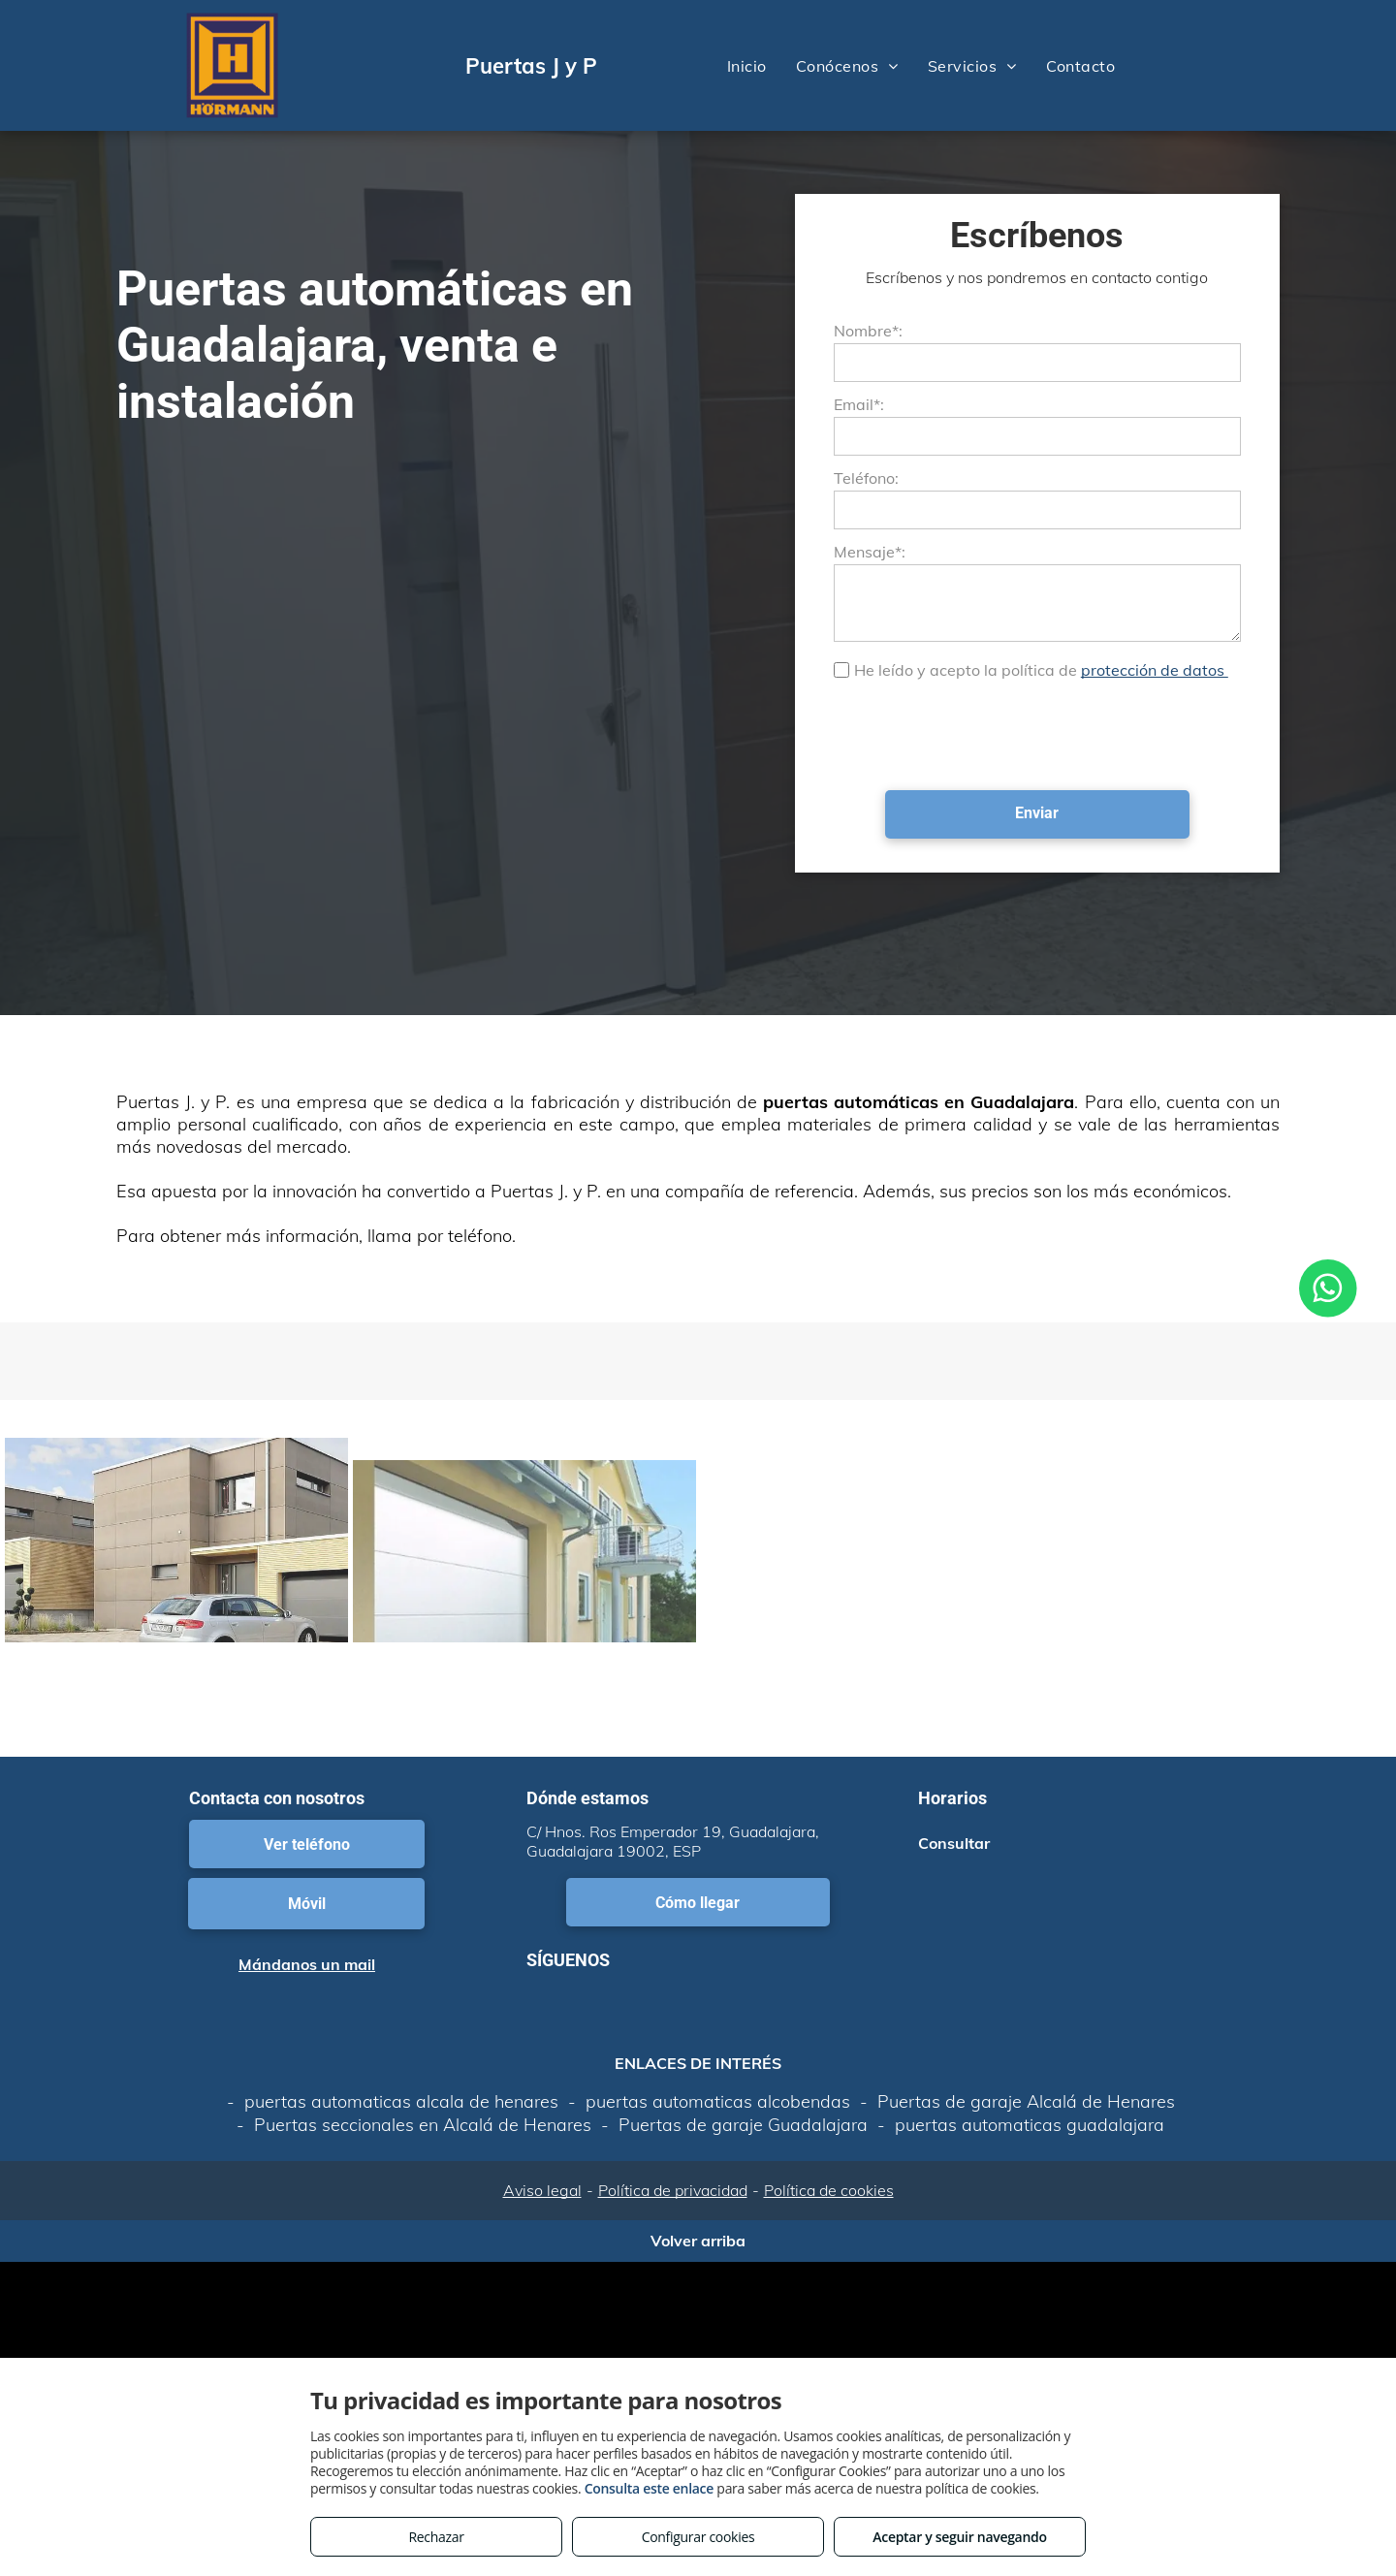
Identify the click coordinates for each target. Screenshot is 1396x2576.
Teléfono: (866, 478)
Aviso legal (542, 2190)
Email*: (859, 404)
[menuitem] (747, 65)
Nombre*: (868, 330)
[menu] (1353, 66)
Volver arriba (698, 2240)
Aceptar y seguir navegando (959, 2537)
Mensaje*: (869, 551)
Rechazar (435, 2537)
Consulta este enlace (649, 2488)
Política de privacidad (672, 2190)
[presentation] (981, 733)
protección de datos (1154, 670)
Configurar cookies (698, 2537)
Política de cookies (829, 2190)
